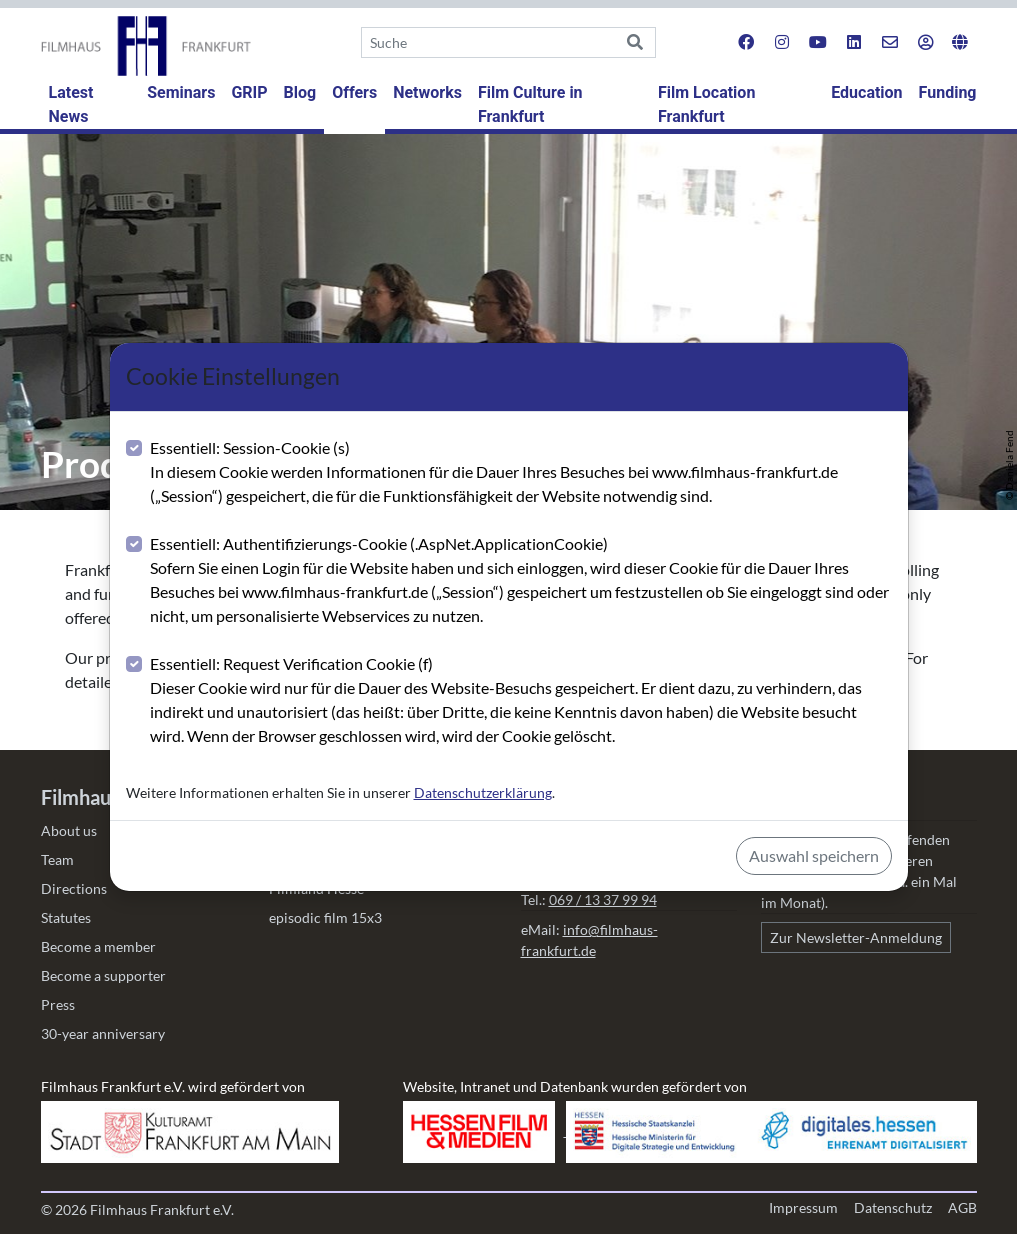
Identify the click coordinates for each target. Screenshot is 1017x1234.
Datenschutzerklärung (483, 792)
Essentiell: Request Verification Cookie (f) (521, 701)
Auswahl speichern (814, 855)
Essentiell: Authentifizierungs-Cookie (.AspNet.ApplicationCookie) (521, 581)
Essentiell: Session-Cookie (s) (521, 473)
